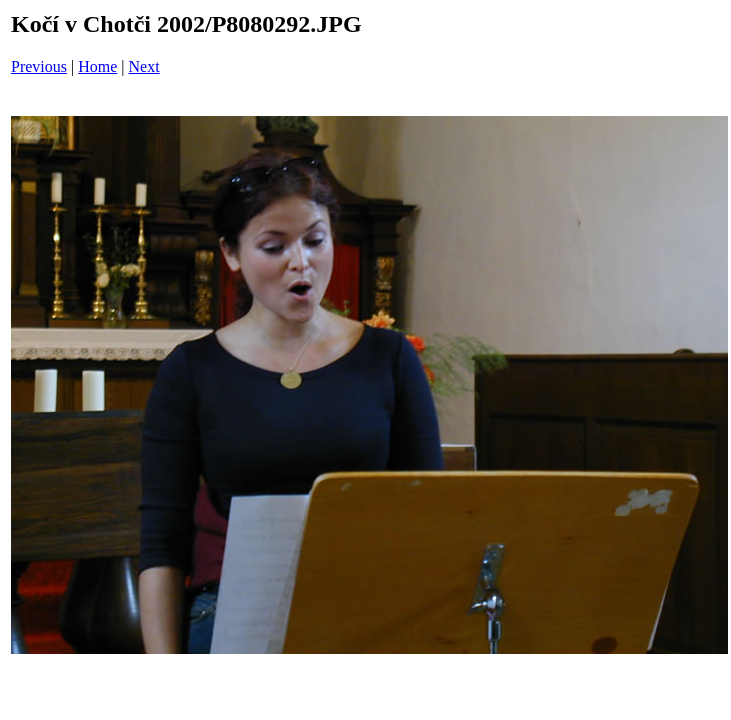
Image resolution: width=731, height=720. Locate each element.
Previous (39, 66)
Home (97, 66)
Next (144, 66)
